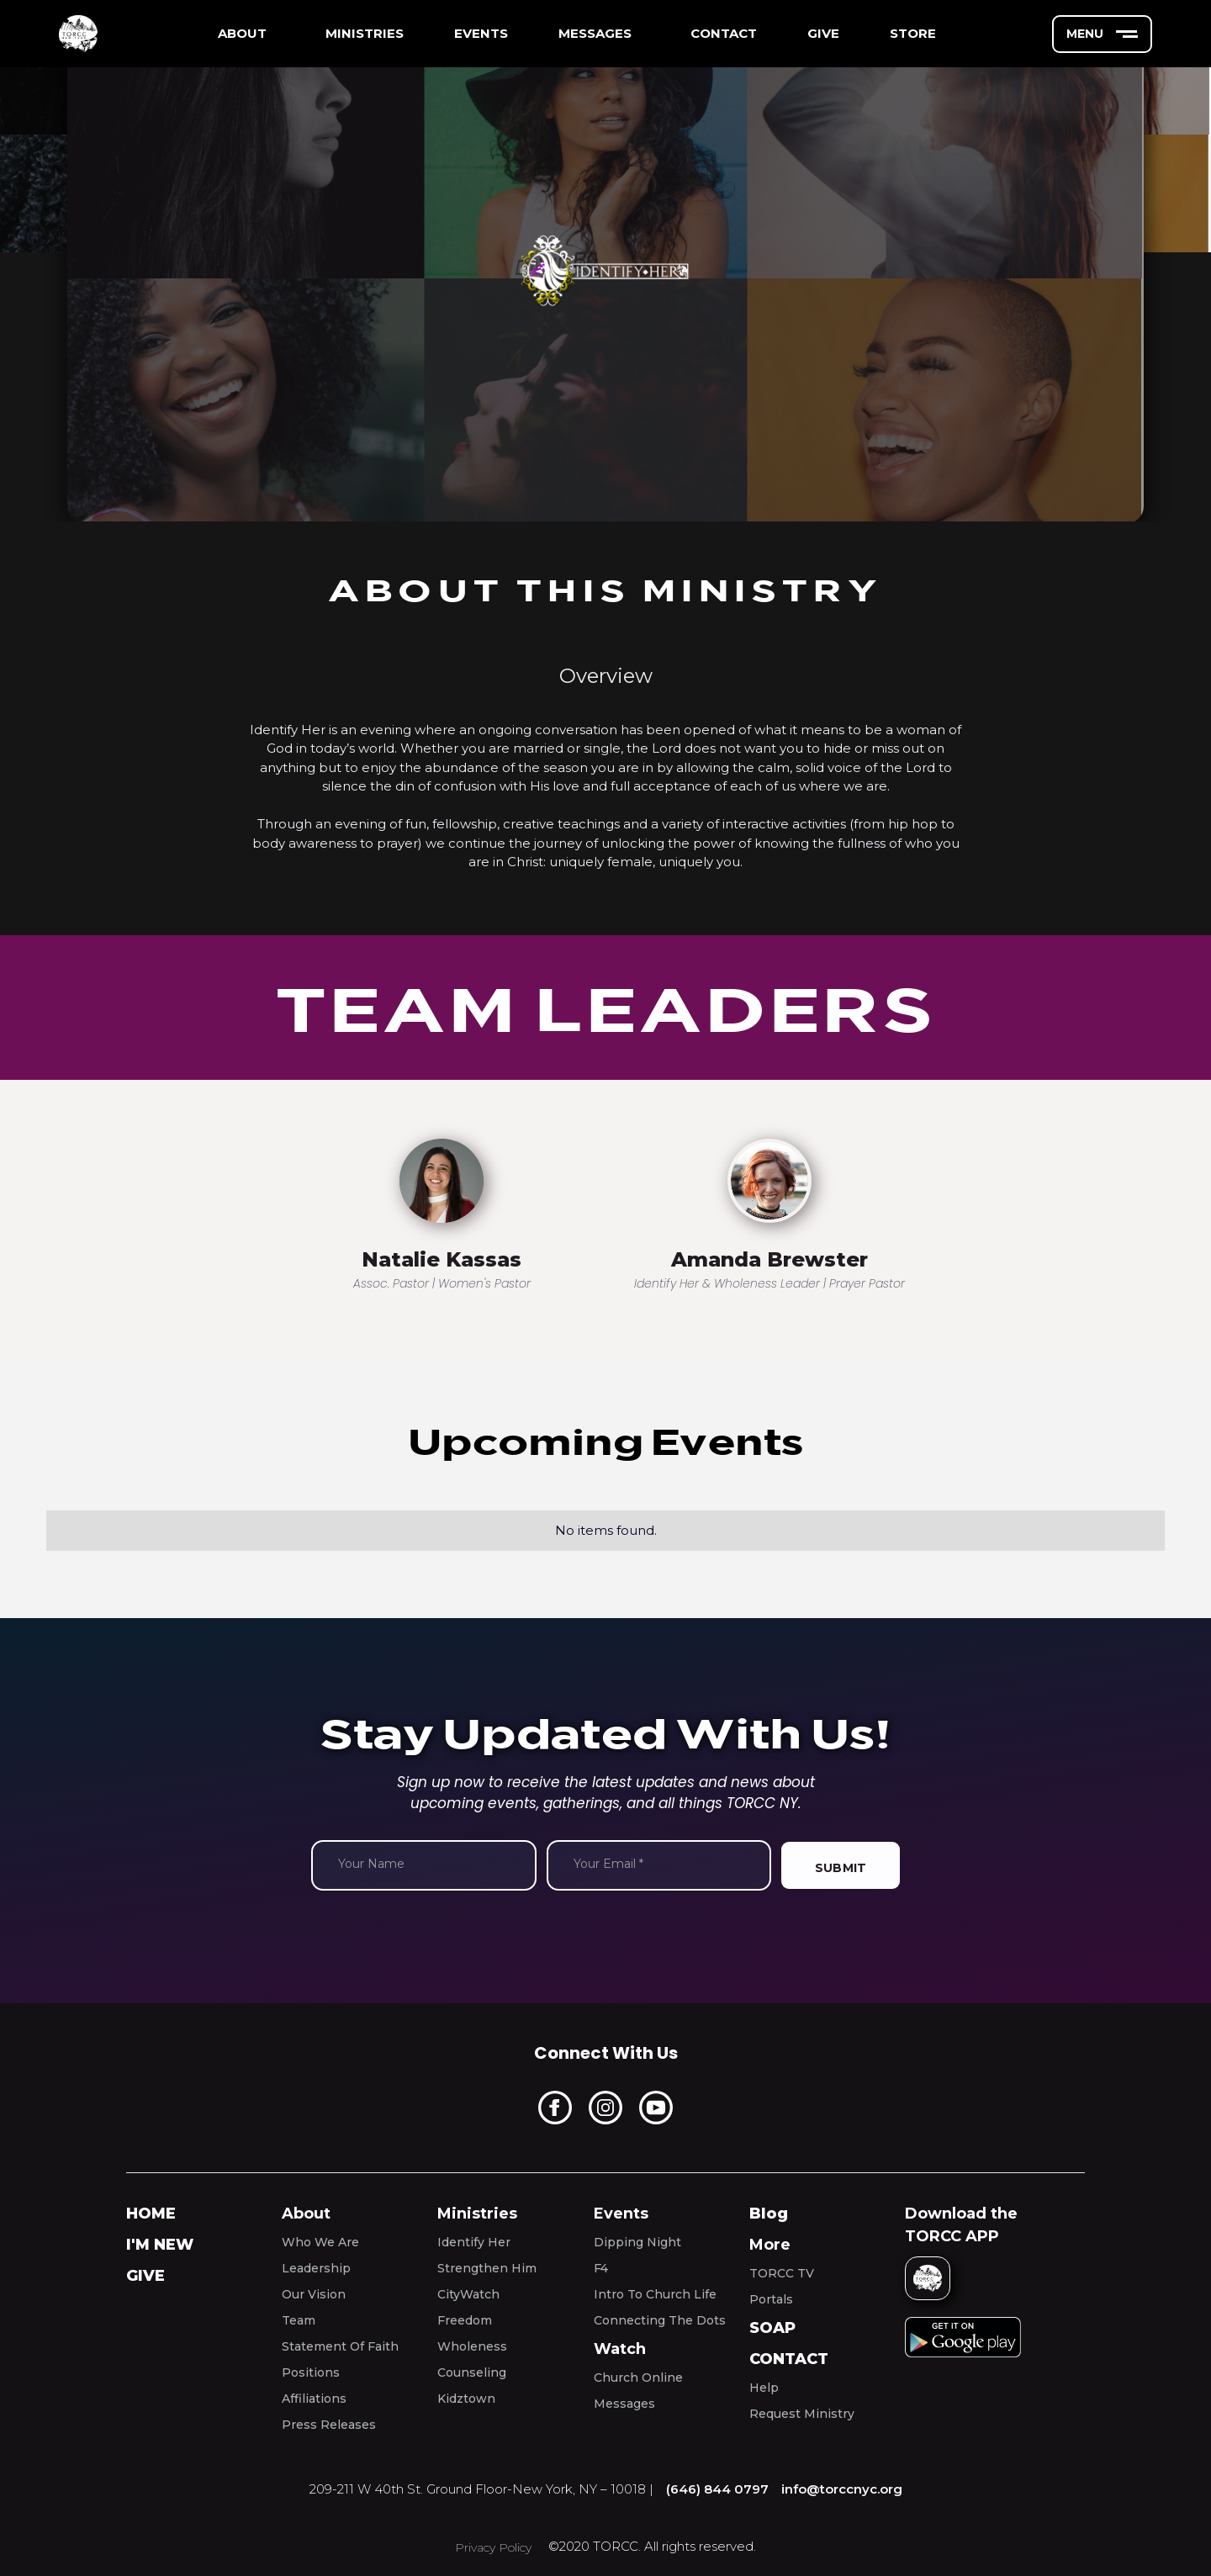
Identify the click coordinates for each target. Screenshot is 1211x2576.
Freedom (464, 2320)
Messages (624, 2403)
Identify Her (473, 2242)
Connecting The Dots (660, 2320)
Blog (768, 2213)
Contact (788, 2359)
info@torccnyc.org (841, 2489)
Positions (311, 2372)
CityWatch (468, 2294)
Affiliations (314, 2398)
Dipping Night (637, 2242)
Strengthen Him (487, 2268)
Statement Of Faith (340, 2346)
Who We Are (320, 2242)
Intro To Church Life (655, 2294)
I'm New (159, 2244)
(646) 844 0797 (717, 2489)
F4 (601, 2268)
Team (298, 2320)
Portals (771, 2299)
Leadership (316, 2268)
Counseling (471, 2372)
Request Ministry (801, 2413)
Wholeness (472, 2346)
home (151, 2213)
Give (145, 2276)
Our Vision (314, 2294)
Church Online (638, 2377)
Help (764, 2387)
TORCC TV (781, 2273)
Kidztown (466, 2398)
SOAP (772, 2328)
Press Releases (329, 2424)
